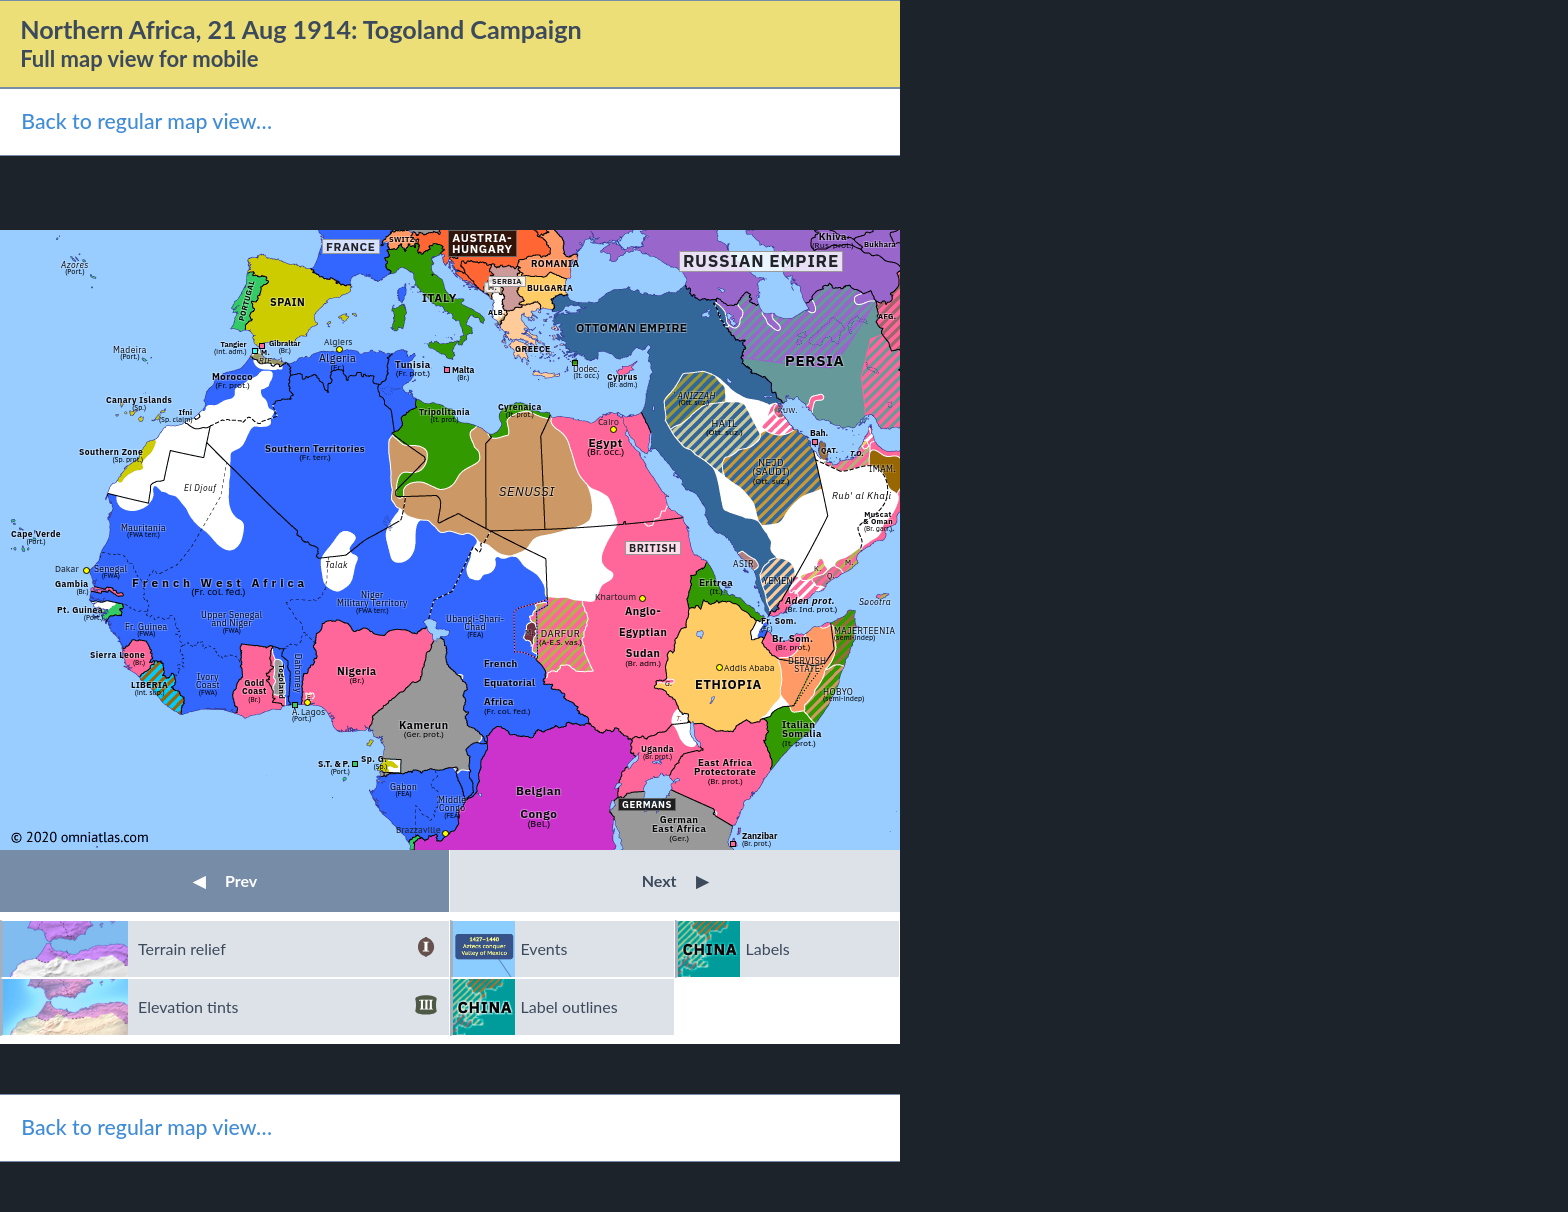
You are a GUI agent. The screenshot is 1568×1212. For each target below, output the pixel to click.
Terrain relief (287, 949)
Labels (768, 948)
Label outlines (569, 1006)
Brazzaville (418, 829)
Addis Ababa (749, 667)
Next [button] (675, 880)
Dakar (67, 568)
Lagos (313, 711)
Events (544, 948)
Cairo (608, 421)
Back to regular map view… (146, 121)
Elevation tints (287, 1007)
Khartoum (615, 596)
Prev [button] (225, 880)
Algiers (338, 341)
